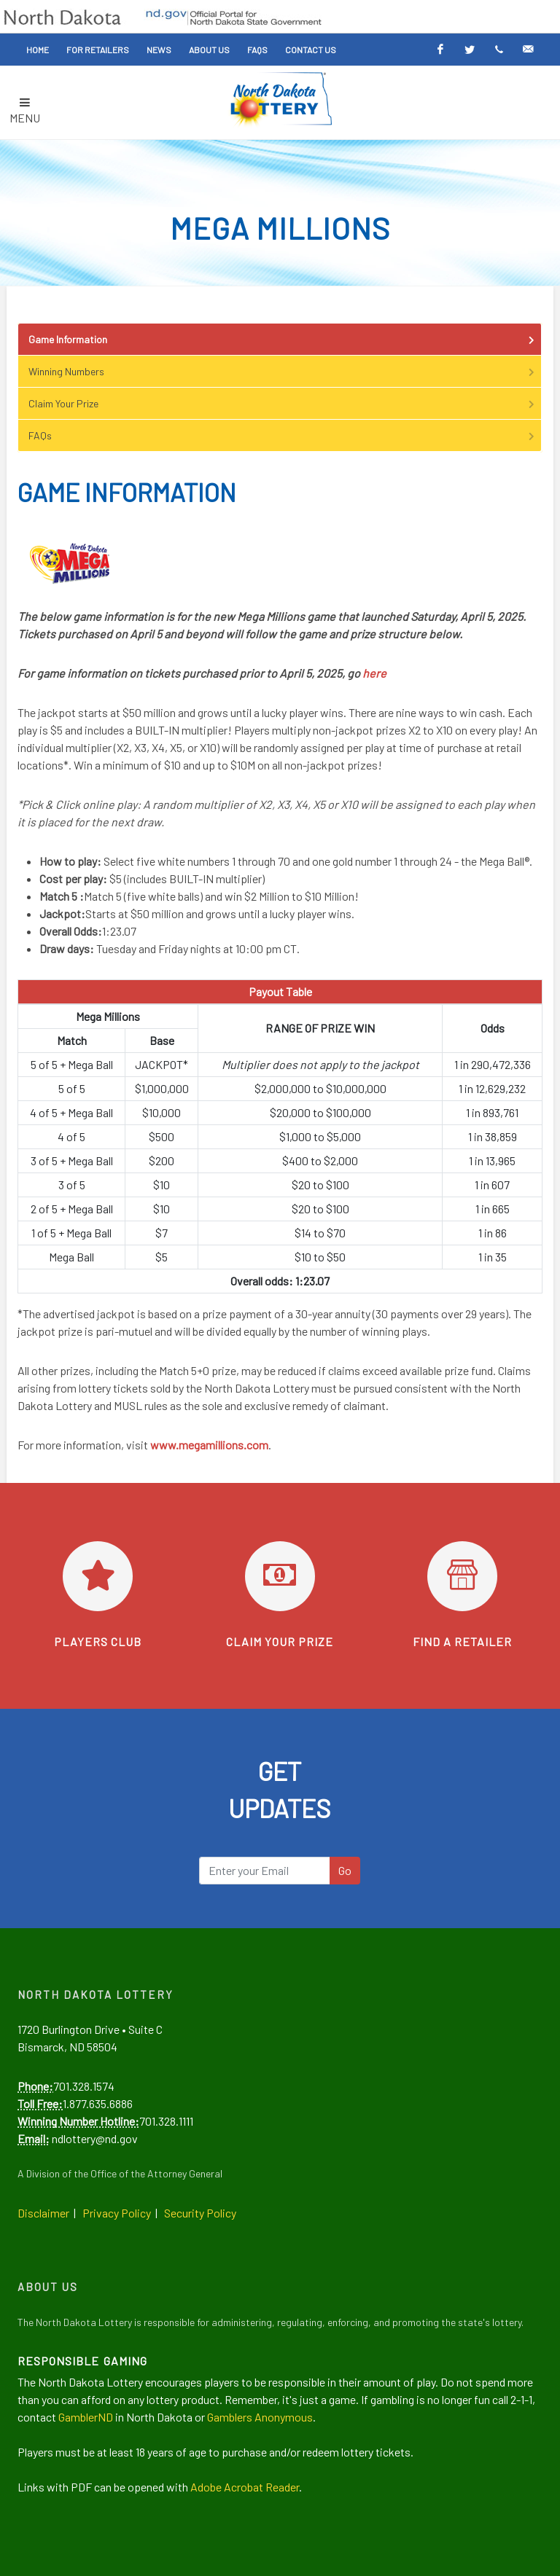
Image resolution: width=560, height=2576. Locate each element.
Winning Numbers (282, 371)
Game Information (282, 339)
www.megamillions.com (209, 1445)
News (159, 49)
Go (344, 1870)
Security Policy (200, 2213)
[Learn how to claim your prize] (280, 1576)
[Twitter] (469, 50)
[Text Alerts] (498, 50)
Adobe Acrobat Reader (244, 2487)
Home (37, 49)
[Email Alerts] (527, 50)
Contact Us (310, 49)
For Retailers (97, 49)
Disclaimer (43, 2213)
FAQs (257, 49)
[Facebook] (440, 50)
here (374, 673)
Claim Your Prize (282, 403)
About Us (209, 49)
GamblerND (85, 2417)
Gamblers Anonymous (260, 2417)
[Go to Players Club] (98, 1576)
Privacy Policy (116, 2213)
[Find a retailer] (462, 1576)
